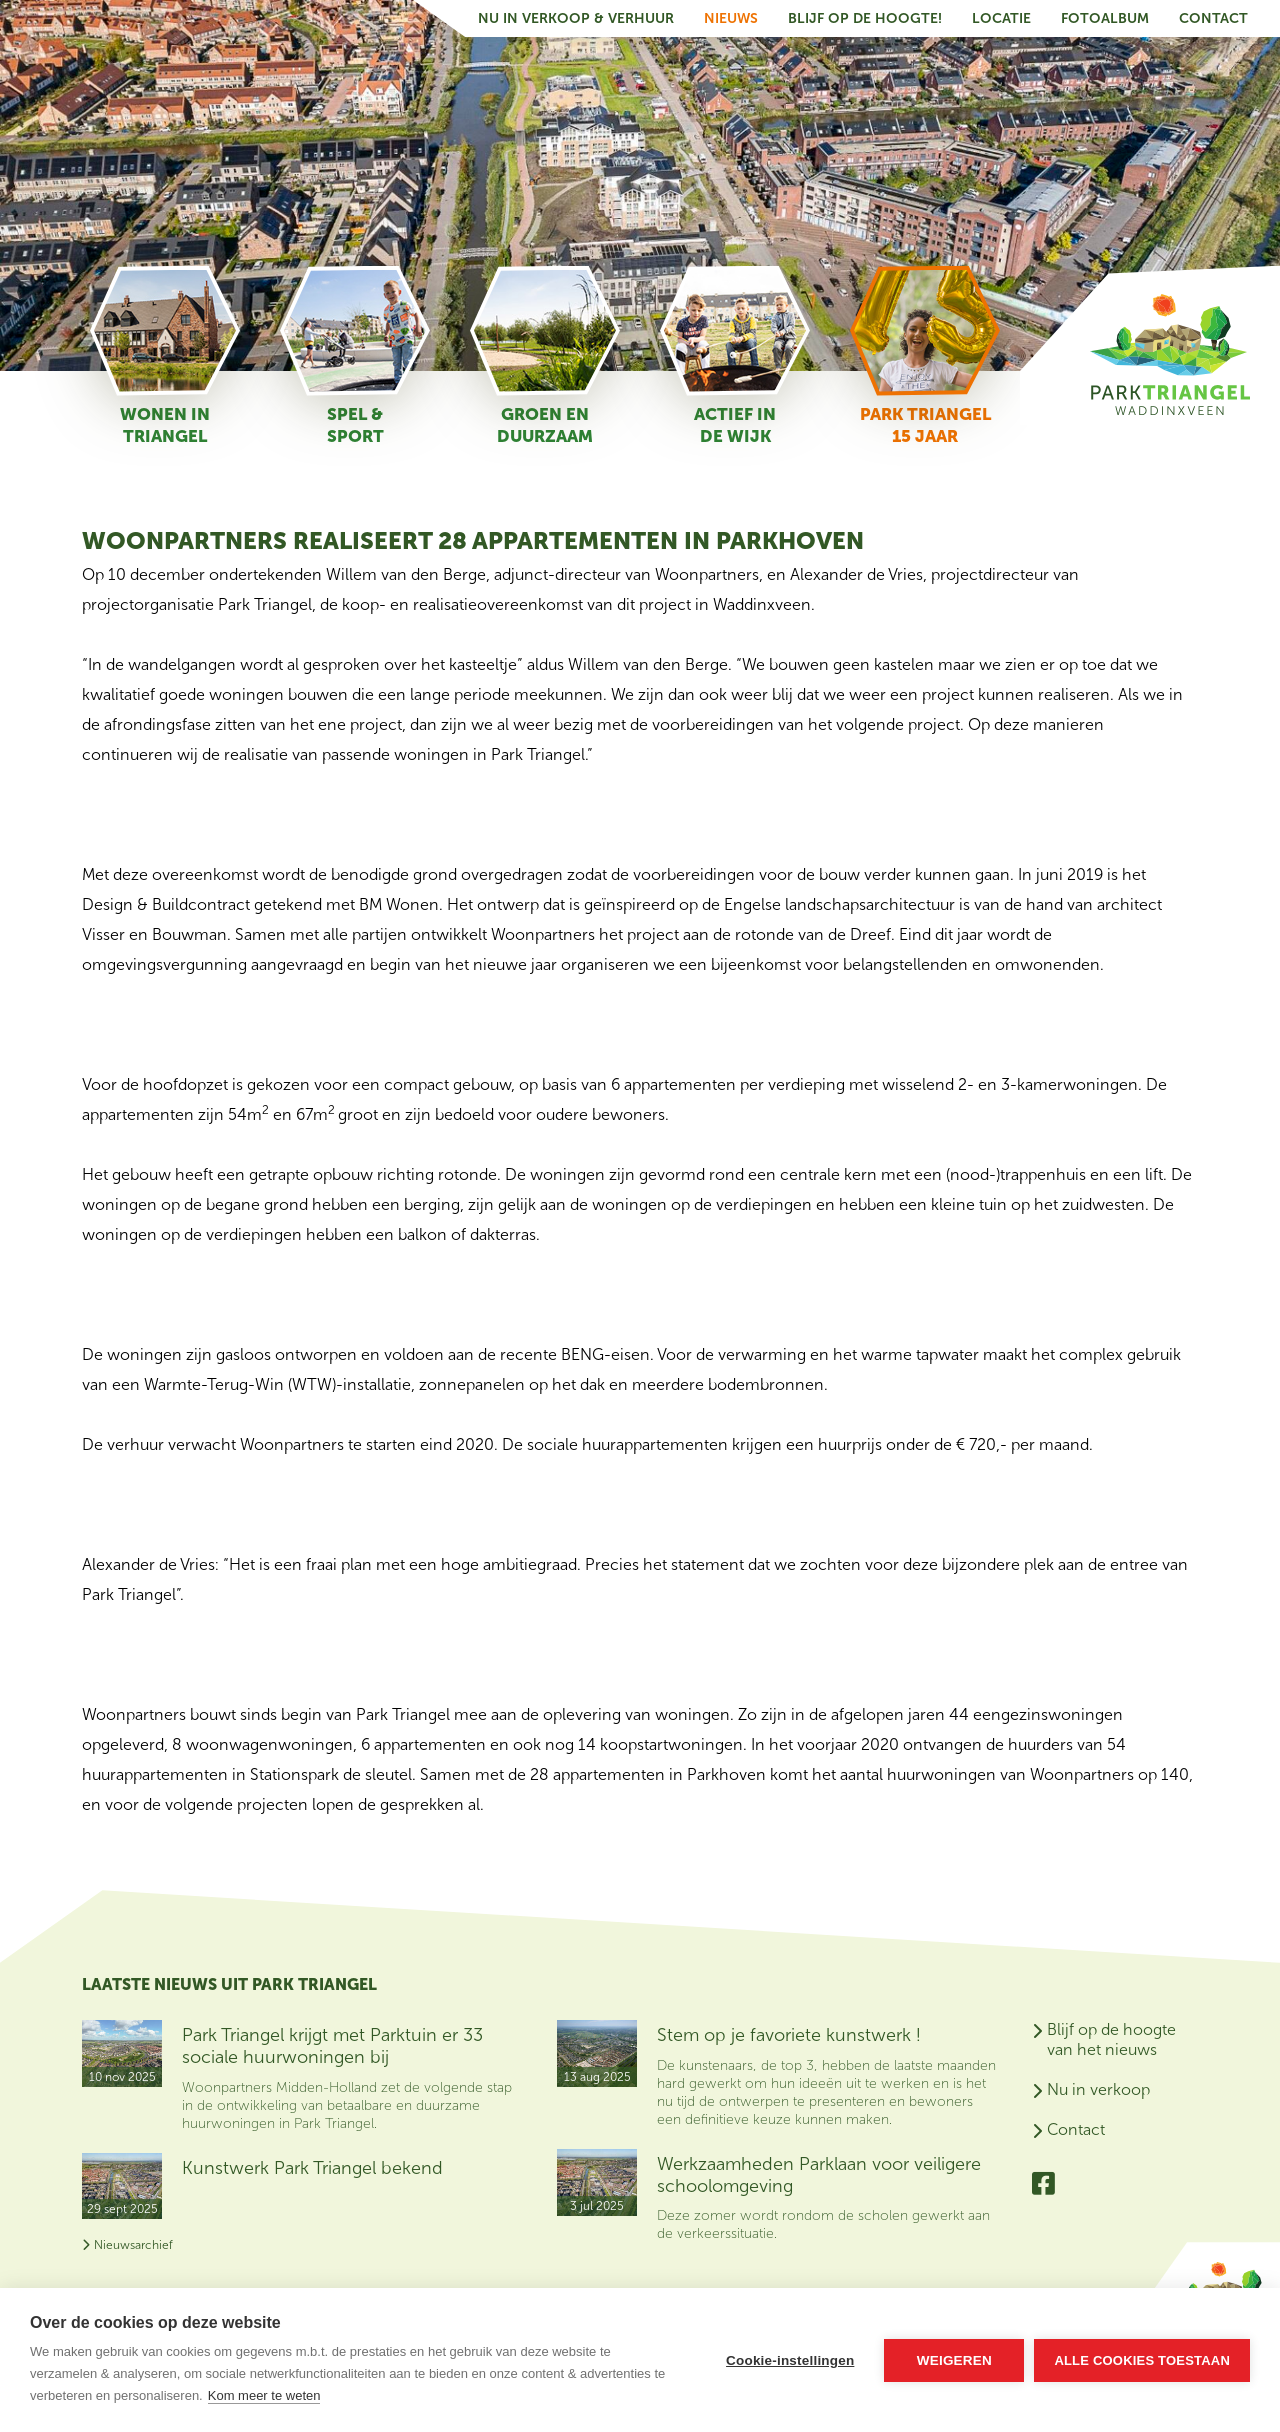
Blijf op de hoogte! (865, 18)
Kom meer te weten (264, 2395)
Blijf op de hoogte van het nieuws (1111, 2039)
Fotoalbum (1105, 18)
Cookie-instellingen (790, 2360)
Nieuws (731, 18)
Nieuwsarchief (127, 2245)
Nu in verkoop (1098, 2089)
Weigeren (954, 2360)
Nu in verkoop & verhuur (576, 18)
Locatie (1001, 18)
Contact (1213, 18)
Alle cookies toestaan (1142, 2360)
